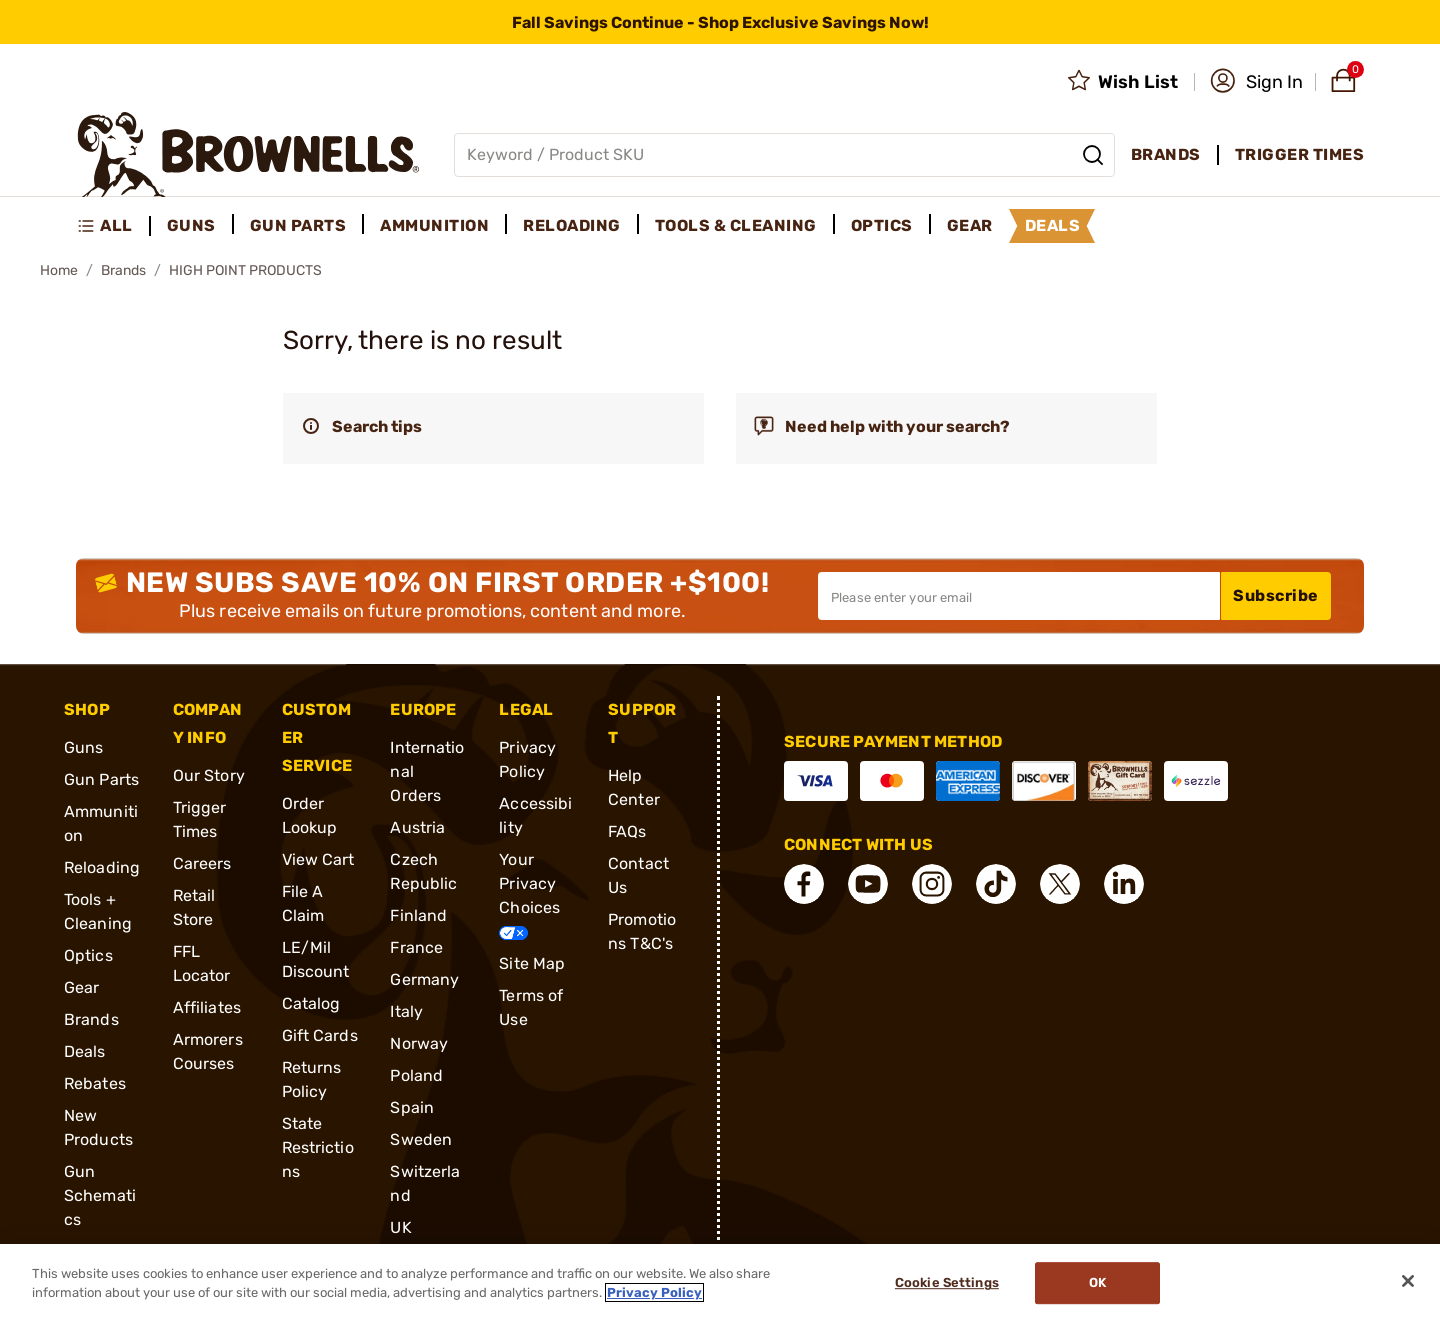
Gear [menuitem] (970, 225)
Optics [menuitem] (882, 225)
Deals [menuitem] (1053, 225)
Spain (412, 1107)
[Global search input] (784, 155)
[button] (1256, 82)
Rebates (95, 1083)
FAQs (627, 831)
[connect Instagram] (932, 884)
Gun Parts (101, 779)
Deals (85, 1051)
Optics (88, 955)
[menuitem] (113, 226)
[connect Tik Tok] (996, 884)
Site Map (532, 963)
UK (400, 1227)
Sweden (421, 1139)
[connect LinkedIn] (1124, 884)
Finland (418, 915)
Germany (424, 979)
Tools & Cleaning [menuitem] (736, 225)
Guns (83, 747)
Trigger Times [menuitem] (1300, 154)
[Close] (1408, 1281)
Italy (406, 1011)
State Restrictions (318, 1147)
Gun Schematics (100, 1195)
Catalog (311, 1003)
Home (59, 270)
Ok (1097, 1283)
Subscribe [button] (1276, 595)
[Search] (1093, 155)
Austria (417, 827)
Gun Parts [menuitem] (298, 225)
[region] (720, 1283)
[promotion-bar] (720, 22)
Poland (416, 1075)
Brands (123, 270)
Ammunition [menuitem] (434, 225)
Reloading (102, 867)
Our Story (209, 775)
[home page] (248, 154)
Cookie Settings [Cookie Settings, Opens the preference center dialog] (947, 1283)
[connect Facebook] (804, 884)
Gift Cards (320, 1035)
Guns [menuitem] (191, 225)
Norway (419, 1043)
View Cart (318, 859)
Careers (202, 863)
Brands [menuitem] (1166, 154)
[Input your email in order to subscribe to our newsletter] (1019, 596)
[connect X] (1060, 884)
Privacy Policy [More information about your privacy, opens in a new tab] (654, 1292)
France (416, 947)
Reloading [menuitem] (572, 225)
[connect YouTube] (868, 884)
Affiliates (207, 1007)
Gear (81, 987)
